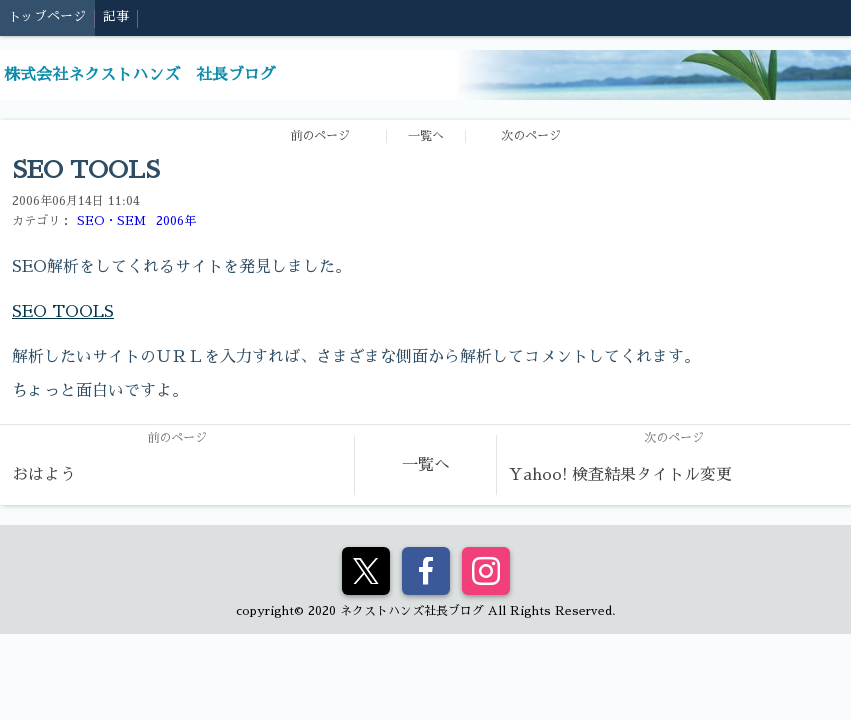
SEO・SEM (111, 221)
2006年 (176, 221)
